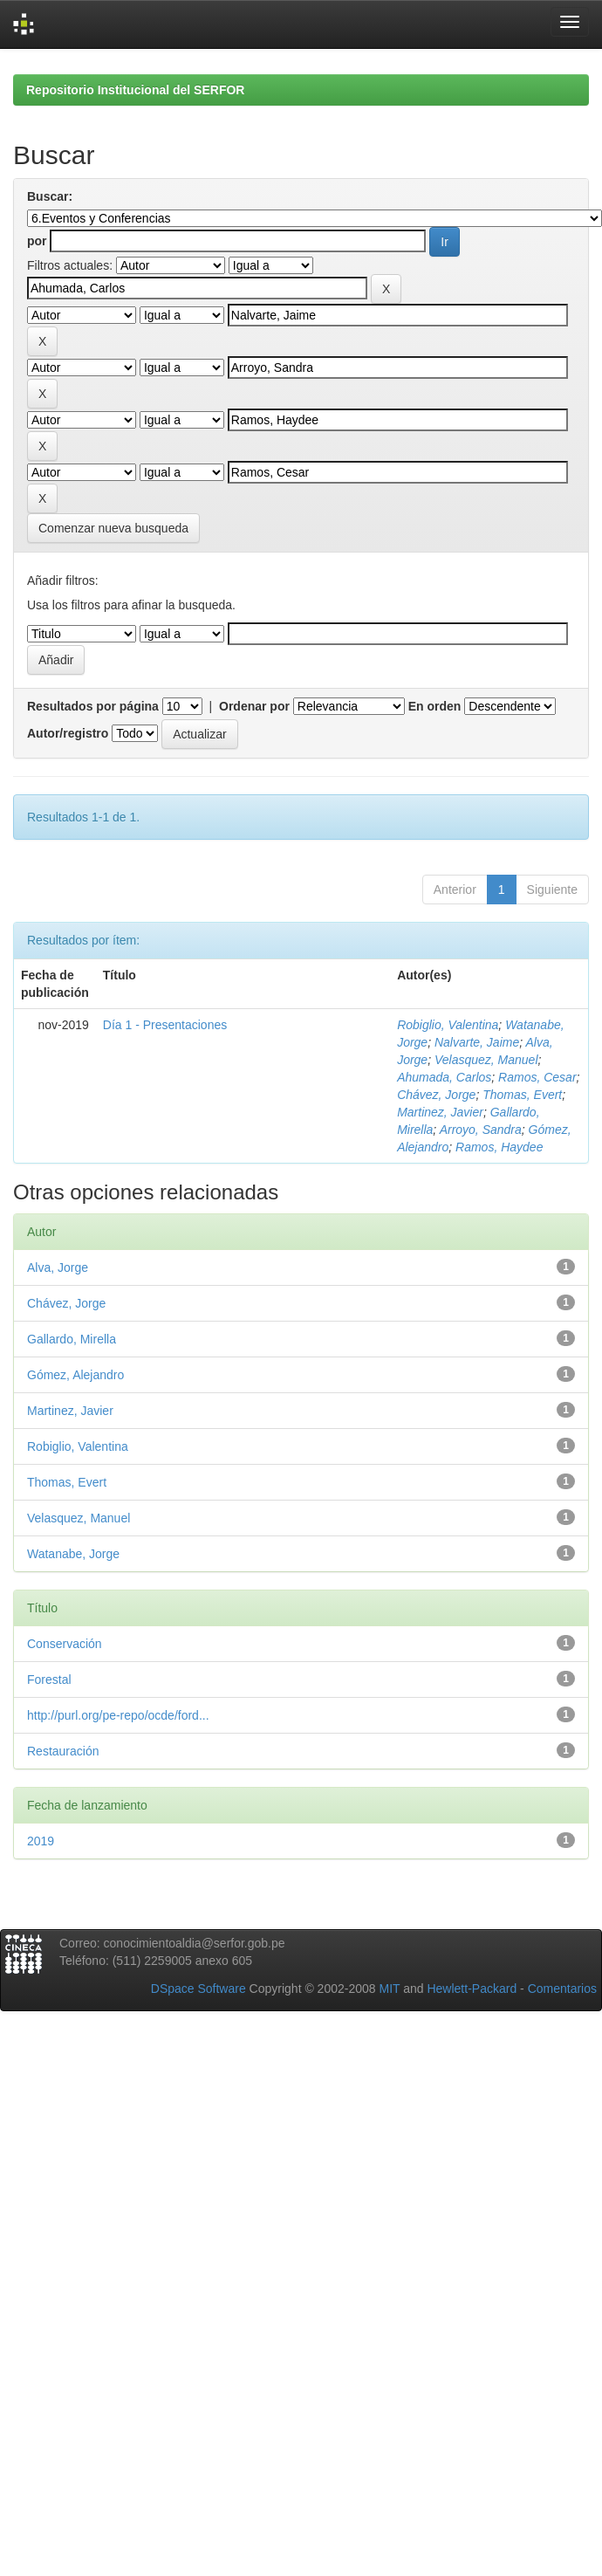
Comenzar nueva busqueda (113, 528)
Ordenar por (254, 706)
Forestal (49, 1679)
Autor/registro (67, 733)
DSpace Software (198, 1989)
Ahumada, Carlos (444, 1077)
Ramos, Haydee (499, 1147)
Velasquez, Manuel (486, 1060)
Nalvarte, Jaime (476, 1042)
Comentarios (562, 1989)
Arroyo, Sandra (481, 1130)
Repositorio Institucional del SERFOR (135, 90)
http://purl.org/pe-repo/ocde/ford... (118, 1715)
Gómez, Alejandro (75, 1375)
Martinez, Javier (440, 1112)
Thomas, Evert (522, 1095)
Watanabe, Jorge (73, 1554)
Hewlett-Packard (471, 1989)
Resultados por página (93, 706)
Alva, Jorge (57, 1267)
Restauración (63, 1751)
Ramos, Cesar (537, 1077)
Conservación (64, 1644)
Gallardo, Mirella (71, 1339)
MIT (389, 1989)
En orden (435, 706)
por (37, 241)
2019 (40, 1841)
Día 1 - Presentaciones (165, 1025)
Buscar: (49, 196)
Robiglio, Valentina (447, 1025)
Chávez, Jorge (436, 1095)
